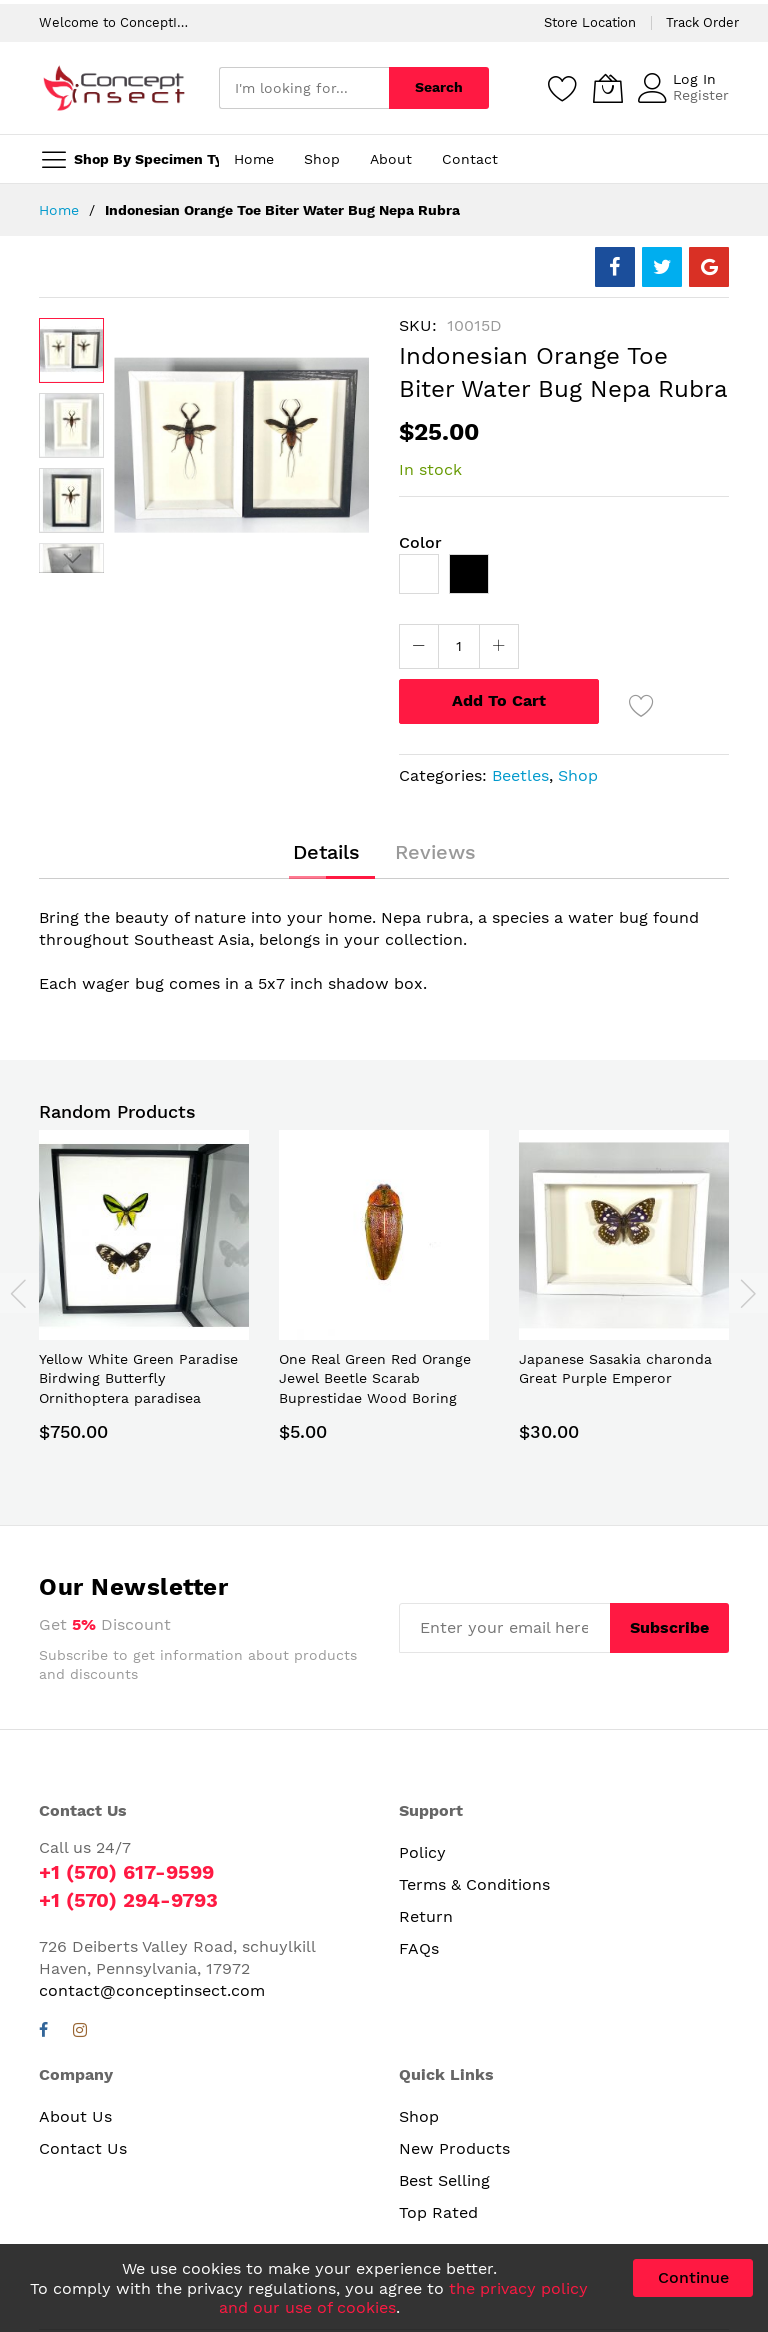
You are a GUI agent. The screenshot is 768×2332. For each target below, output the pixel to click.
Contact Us (83, 2148)
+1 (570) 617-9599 (126, 1872)
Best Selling (444, 2180)
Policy (422, 1852)
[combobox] (304, 88)
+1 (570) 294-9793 (128, 1900)
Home (59, 210)
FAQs (419, 1948)
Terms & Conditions (474, 1884)
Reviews (435, 852)
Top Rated (438, 2212)
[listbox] (564, 579)
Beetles (520, 775)
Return (426, 1916)
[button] (71, 425)
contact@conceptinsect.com (152, 1990)
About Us (75, 2116)
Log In (694, 79)
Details (326, 852)
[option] (419, 574)
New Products (454, 2148)
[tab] (326, 852)
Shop (578, 775)
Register (701, 95)
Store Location (590, 22)
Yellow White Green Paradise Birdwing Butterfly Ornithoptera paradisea (138, 1378)
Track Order (702, 22)
